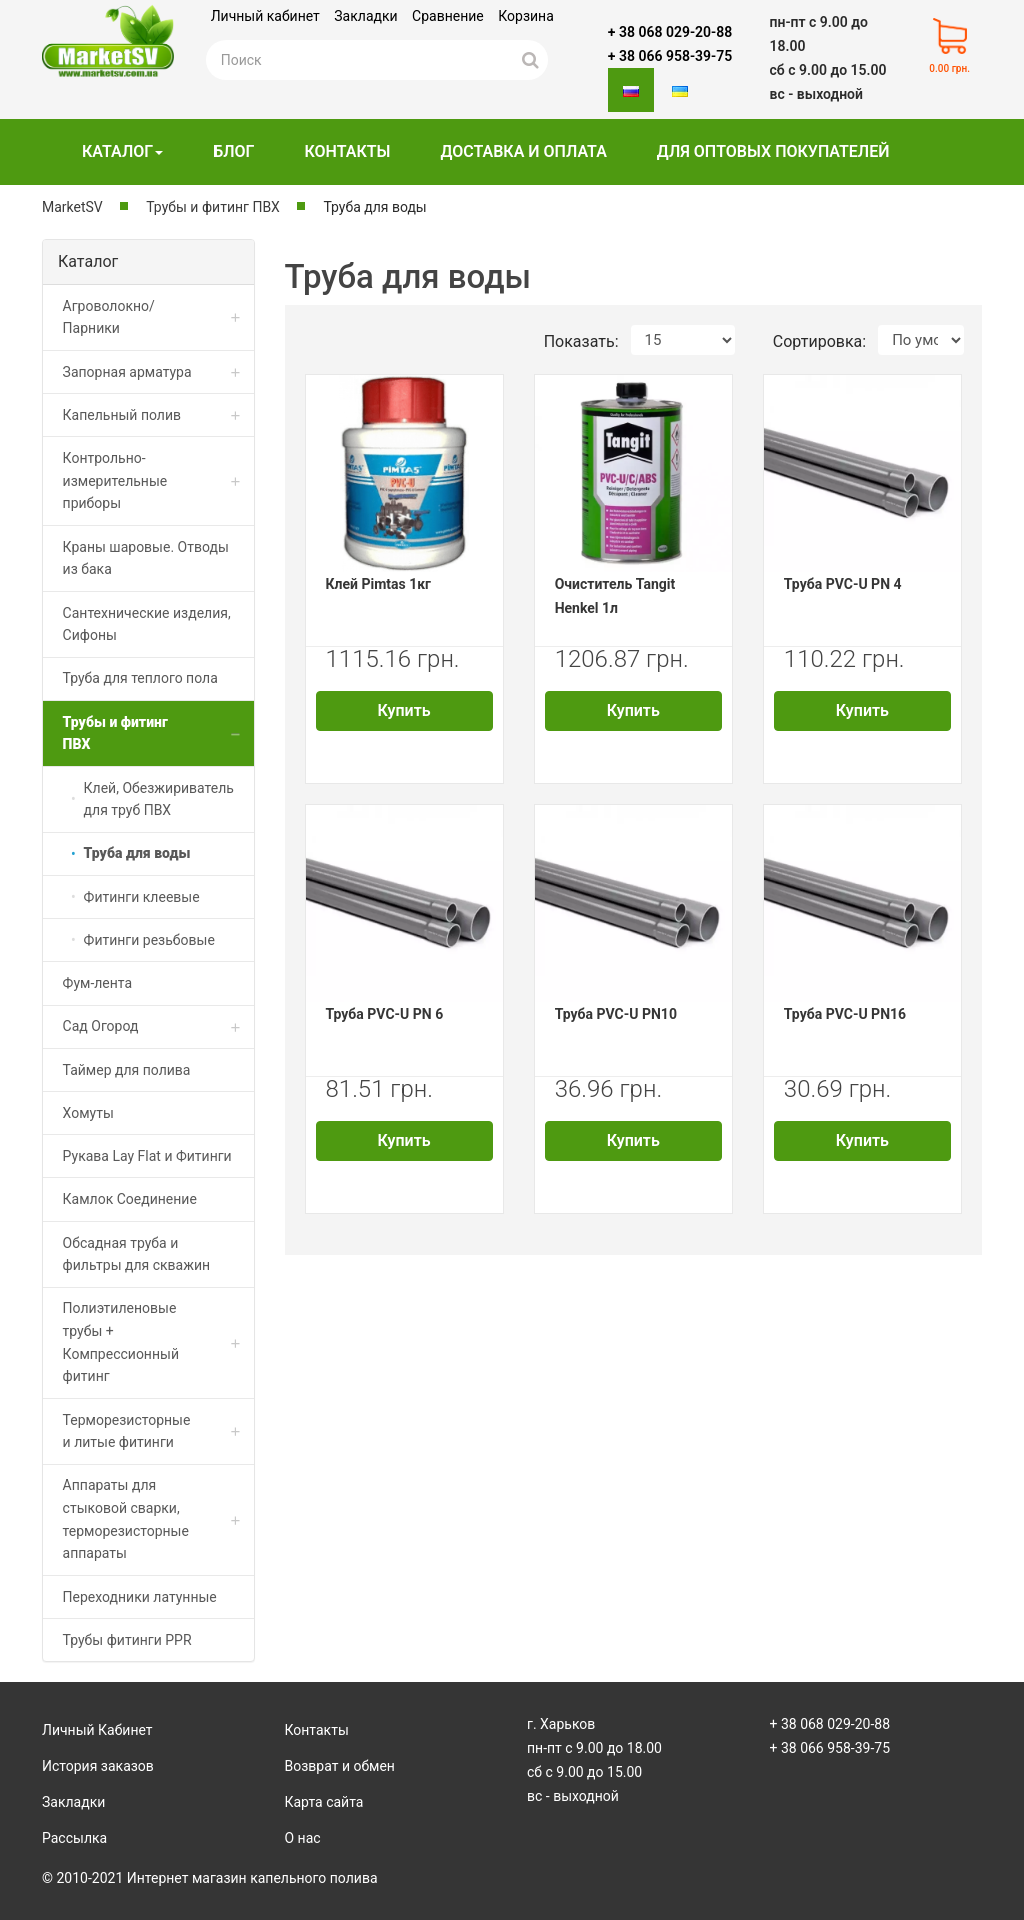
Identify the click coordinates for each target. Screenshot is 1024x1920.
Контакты (347, 151)
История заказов (98, 1766)
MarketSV (72, 207)
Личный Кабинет (97, 1730)
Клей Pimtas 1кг (379, 584)
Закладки (365, 16)
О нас (303, 1838)
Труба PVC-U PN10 (616, 1014)
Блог (233, 151)
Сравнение (448, 16)
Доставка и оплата (523, 151)
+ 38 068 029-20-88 (670, 32)
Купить (404, 710)
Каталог (122, 151)
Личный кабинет (265, 16)
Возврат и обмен (340, 1766)
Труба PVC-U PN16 (845, 1014)
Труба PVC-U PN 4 (843, 584)
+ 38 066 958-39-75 (670, 56)
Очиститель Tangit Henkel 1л (615, 596)
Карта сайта (324, 1802)
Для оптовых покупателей (773, 151)
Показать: (581, 341)
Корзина (526, 16)
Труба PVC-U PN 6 (385, 1014)
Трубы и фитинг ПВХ (213, 207)
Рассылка (74, 1838)
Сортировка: (819, 341)
